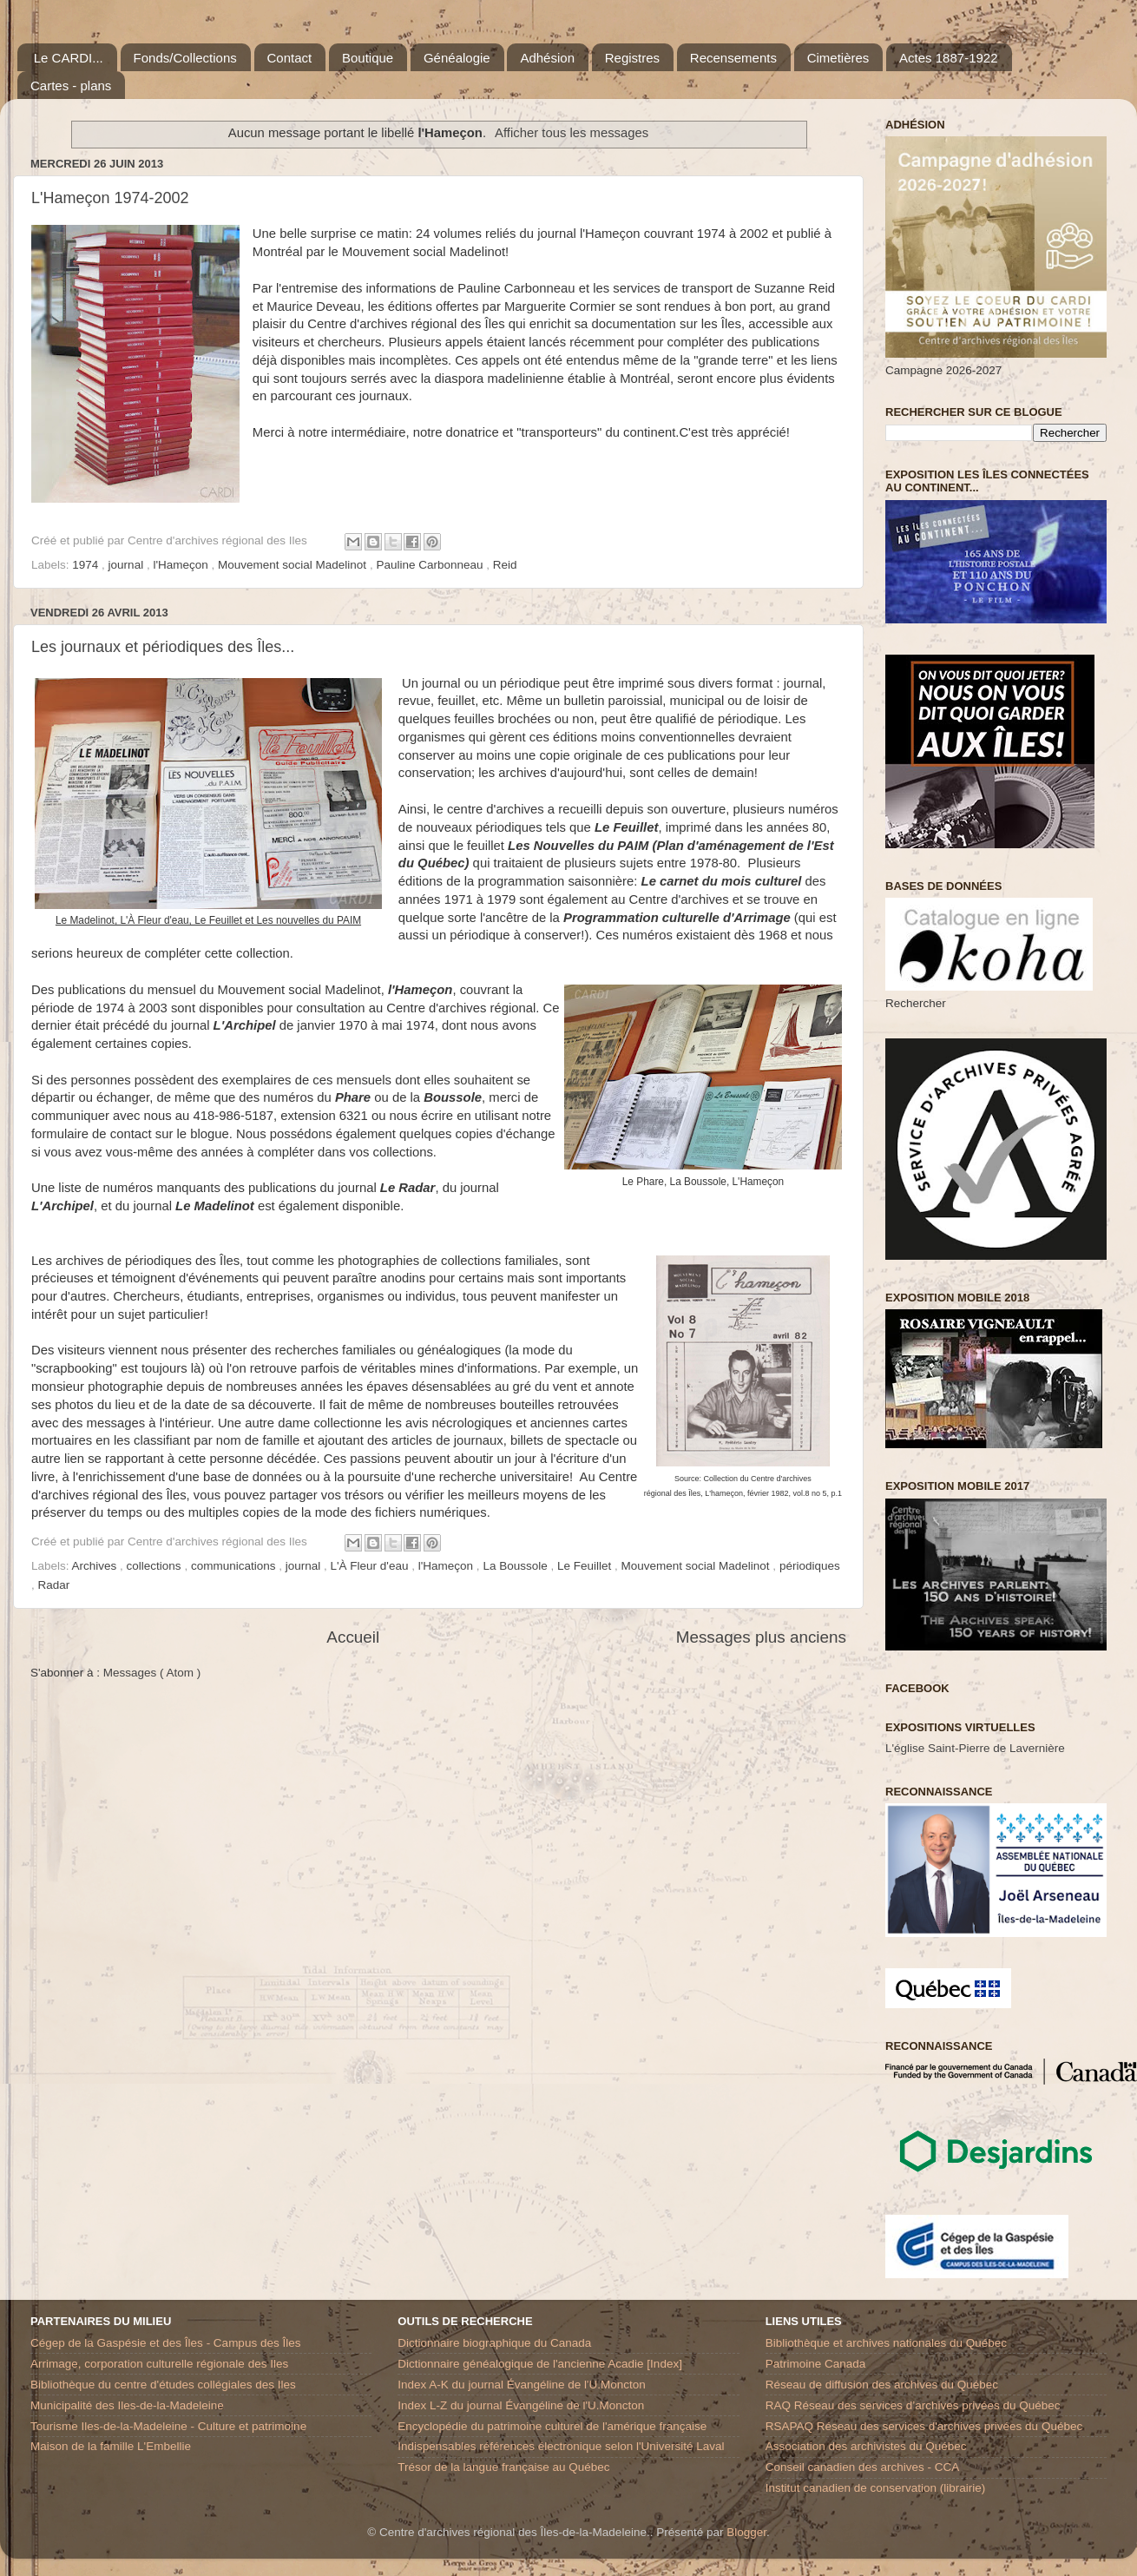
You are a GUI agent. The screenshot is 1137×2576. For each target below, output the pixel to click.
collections (156, 1565)
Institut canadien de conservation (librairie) (876, 2487)
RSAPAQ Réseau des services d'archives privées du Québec (924, 2426)
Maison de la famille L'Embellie (110, 2446)
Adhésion (547, 57)
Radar (54, 1584)
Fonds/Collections (185, 57)
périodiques (809, 1565)
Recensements (733, 57)
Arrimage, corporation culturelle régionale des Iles (159, 2363)
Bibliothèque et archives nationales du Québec (886, 2342)
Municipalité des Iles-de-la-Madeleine (127, 2405)
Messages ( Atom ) (152, 1672)
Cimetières (838, 57)
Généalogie (457, 57)
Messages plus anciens (761, 1637)
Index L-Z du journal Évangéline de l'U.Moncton (521, 2405)
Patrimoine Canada (816, 2363)
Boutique (367, 57)
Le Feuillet (586, 1565)
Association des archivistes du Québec (866, 2446)
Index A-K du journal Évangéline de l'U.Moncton (522, 2384)
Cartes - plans (70, 85)
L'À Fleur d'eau (371, 1565)
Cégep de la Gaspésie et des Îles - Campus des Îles (165, 2342)
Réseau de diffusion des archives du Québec (882, 2384)
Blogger (746, 2532)
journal (127, 564)
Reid (505, 564)
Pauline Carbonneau (431, 564)
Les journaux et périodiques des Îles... (162, 647)
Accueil (352, 1637)
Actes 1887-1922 (948, 57)
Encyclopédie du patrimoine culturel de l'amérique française (552, 2426)
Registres (632, 57)
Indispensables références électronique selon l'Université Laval (561, 2446)
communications (235, 1565)
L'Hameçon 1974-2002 (110, 198)
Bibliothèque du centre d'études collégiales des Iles (163, 2384)
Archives (96, 1565)
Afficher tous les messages (571, 133)
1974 (87, 564)
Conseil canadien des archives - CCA (863, 2467)
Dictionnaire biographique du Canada (494, 2342)
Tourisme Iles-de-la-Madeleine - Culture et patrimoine (168, 2426)
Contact (289, 57)
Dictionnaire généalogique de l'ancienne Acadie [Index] (540, 2363)
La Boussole (516, 1565)
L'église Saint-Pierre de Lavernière (975, 1748)
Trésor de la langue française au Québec (503, 2467)
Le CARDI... (68, 57)
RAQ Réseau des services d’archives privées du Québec (913, 2405)
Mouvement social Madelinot (294, 564)
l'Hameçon (182, 564)
